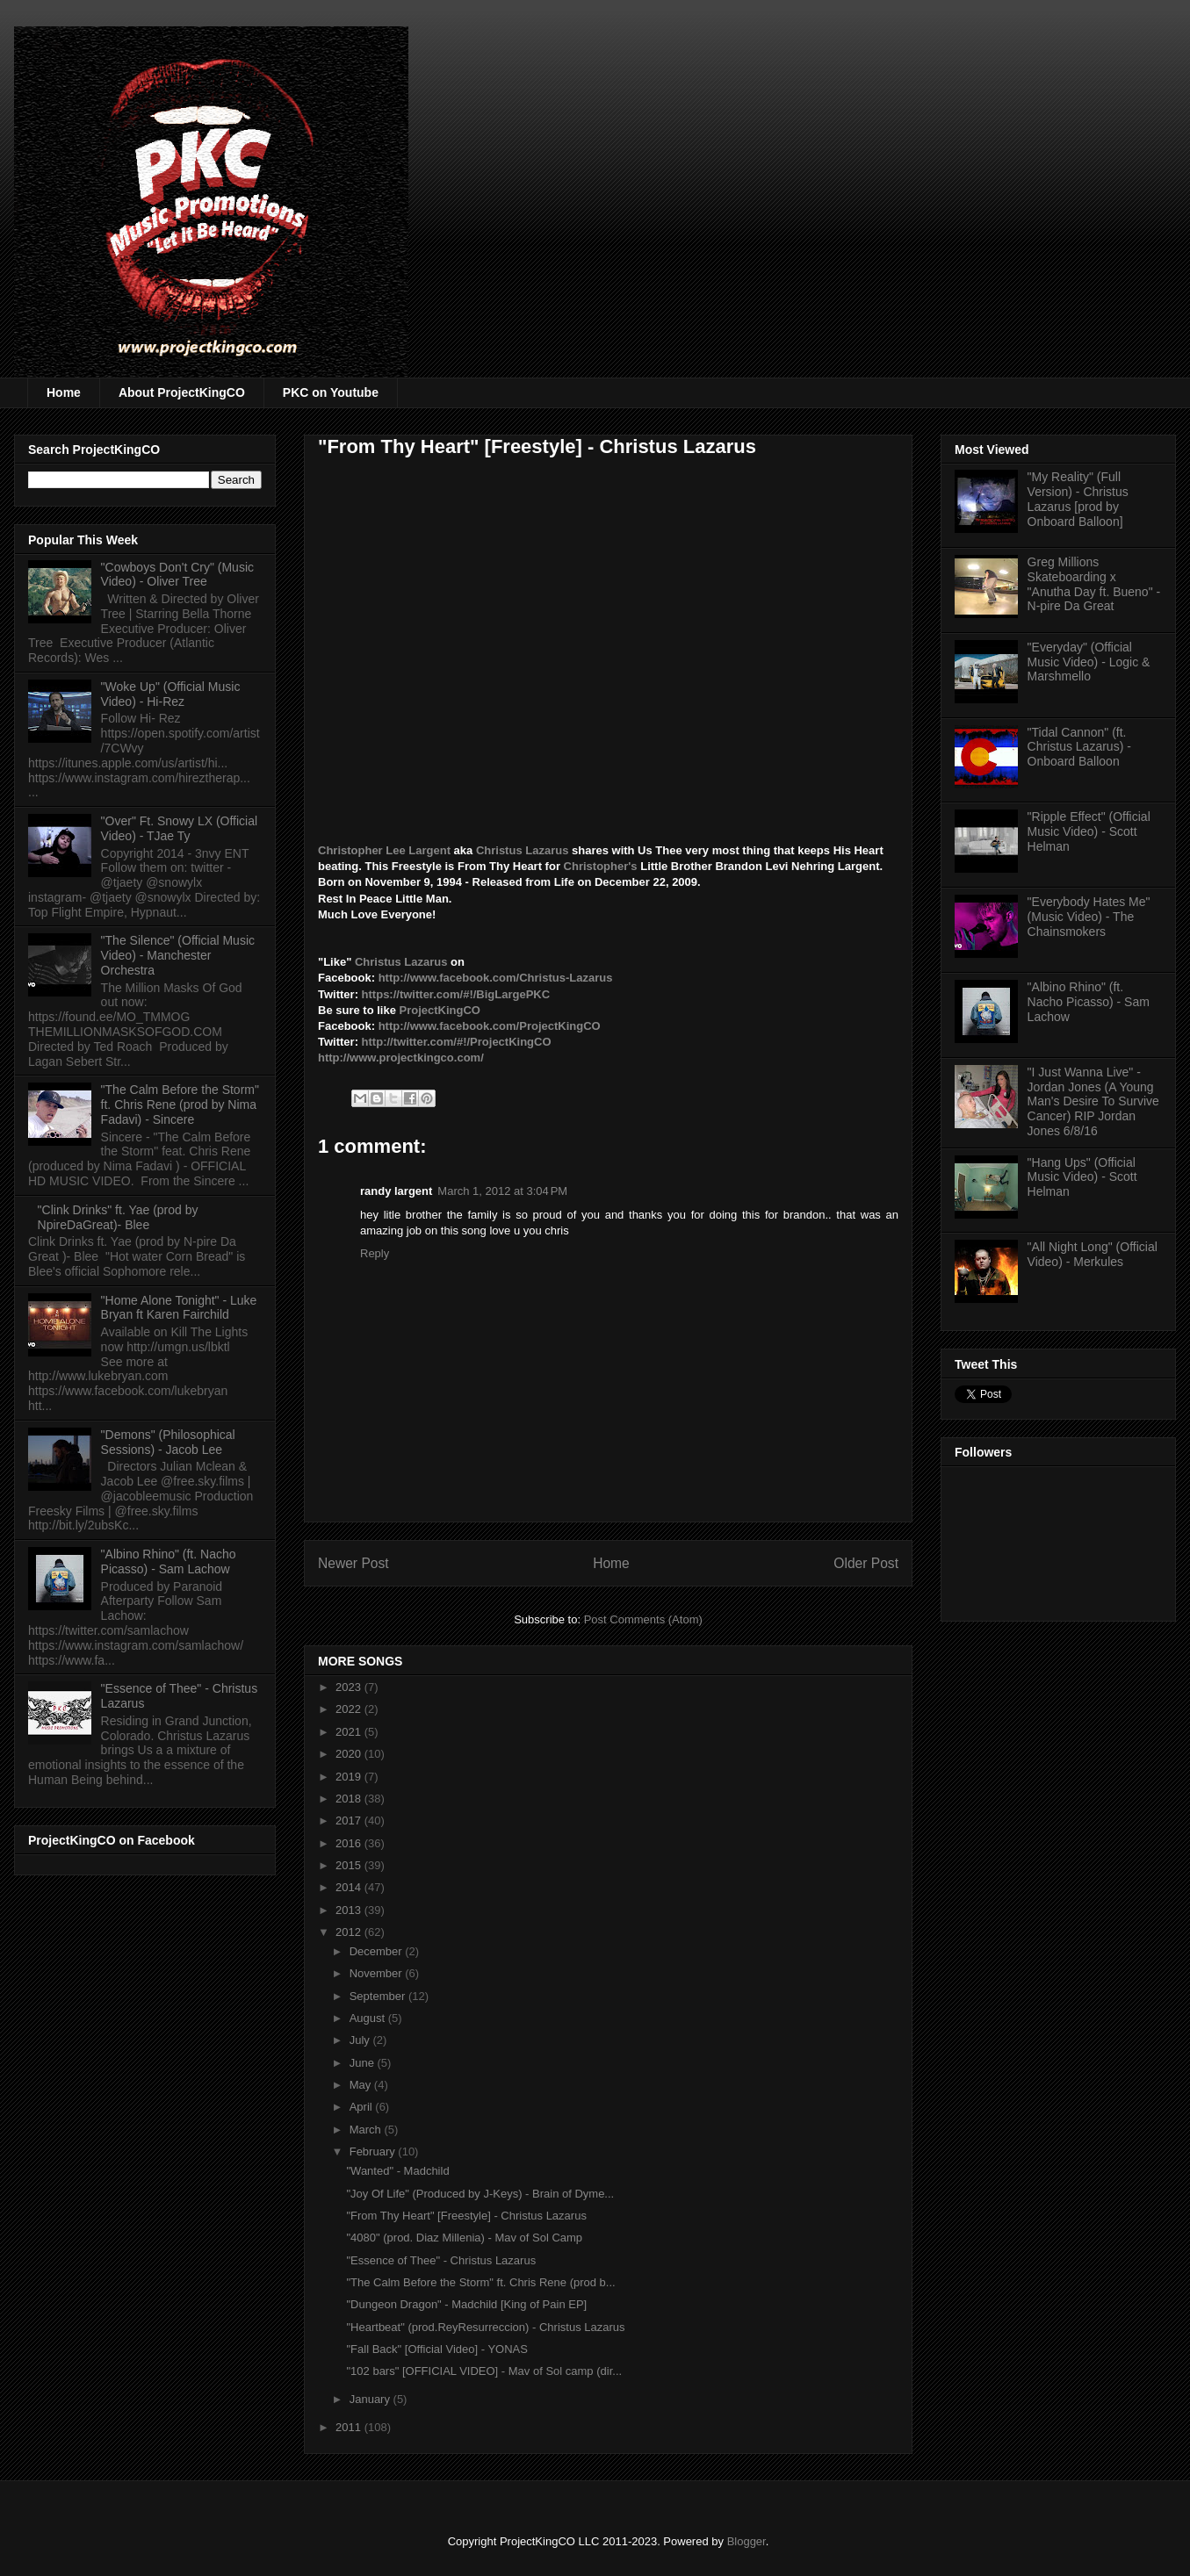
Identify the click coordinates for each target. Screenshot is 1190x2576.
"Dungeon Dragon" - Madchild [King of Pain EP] (466, 2304)
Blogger (746, 2541)
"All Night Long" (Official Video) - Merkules (1093, 1254)
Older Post (865, 1563)
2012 (349, 1932)
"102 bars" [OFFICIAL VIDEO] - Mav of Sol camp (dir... (484, 2371)
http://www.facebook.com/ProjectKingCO (490, 1026)
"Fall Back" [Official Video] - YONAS (436, 2349)
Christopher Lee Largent (384, 850)
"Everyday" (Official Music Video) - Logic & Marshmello (1089, 662)
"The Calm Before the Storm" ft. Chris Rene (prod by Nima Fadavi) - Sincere (180, 1104)
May (362, 2084)
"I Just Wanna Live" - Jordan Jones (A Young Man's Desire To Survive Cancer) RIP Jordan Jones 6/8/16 (1093, 1101)
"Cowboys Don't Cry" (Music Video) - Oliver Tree (177, 574)
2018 (349, 1798)
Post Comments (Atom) (643, 1619)
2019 (349, 1776)
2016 (349, 1843)
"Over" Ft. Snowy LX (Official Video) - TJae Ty (179, 828)
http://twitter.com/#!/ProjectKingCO (457, 1041)
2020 (349, 1753)
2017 (349, 1820)
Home (64, 392)
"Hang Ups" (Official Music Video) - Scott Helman (1082, 1177)
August (369, 2018)
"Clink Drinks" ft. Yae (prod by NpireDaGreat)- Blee (118, 1217)
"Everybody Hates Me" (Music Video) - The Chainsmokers (1089, 917)
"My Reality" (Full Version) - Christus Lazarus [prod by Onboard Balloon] (1078, 499)
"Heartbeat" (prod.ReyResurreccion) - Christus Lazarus (485, 2327)
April (363, 2106)
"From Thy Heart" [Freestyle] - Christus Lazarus (466, 2215)
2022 (349, 1709)
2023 (349, 1687)
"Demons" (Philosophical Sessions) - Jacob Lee (168, 1442)
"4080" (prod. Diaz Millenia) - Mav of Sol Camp (464, 2237)
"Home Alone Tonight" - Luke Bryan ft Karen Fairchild (179, 1307)
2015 (349, 1865)
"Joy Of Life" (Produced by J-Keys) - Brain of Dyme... (480, 2193)
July (361, 2040)
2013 (349, 1910)
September (379, 1996)
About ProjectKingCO (182, 392)
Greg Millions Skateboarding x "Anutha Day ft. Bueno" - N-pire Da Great (1094, 584)
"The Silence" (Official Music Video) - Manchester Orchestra (178, 955)
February (374, 2151)
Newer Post (353, 1563)
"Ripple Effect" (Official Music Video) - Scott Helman (1089, 831)
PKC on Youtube (331, 392)
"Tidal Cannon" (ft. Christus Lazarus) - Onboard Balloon (1079, 747)
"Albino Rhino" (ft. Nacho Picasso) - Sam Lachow (168, 1561)
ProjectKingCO (439, 1010)
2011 (349, 2427)
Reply (374, 1253)
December (378, 1951)
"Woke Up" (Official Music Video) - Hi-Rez (171, 694)
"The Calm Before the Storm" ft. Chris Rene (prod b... (480, 2282)
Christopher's (601, 866)
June (364, 2062)
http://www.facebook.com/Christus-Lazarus (496, 977)
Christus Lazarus (524, 850)
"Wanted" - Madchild (397, 2170)
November (378, 1973)
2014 (349, 1887)
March (367, 2129)
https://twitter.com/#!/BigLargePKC (456, 994)
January (371, 2399)
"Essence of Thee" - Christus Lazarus (441, 2260)
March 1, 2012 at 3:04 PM (502, 1191)
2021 (349, 1731)
